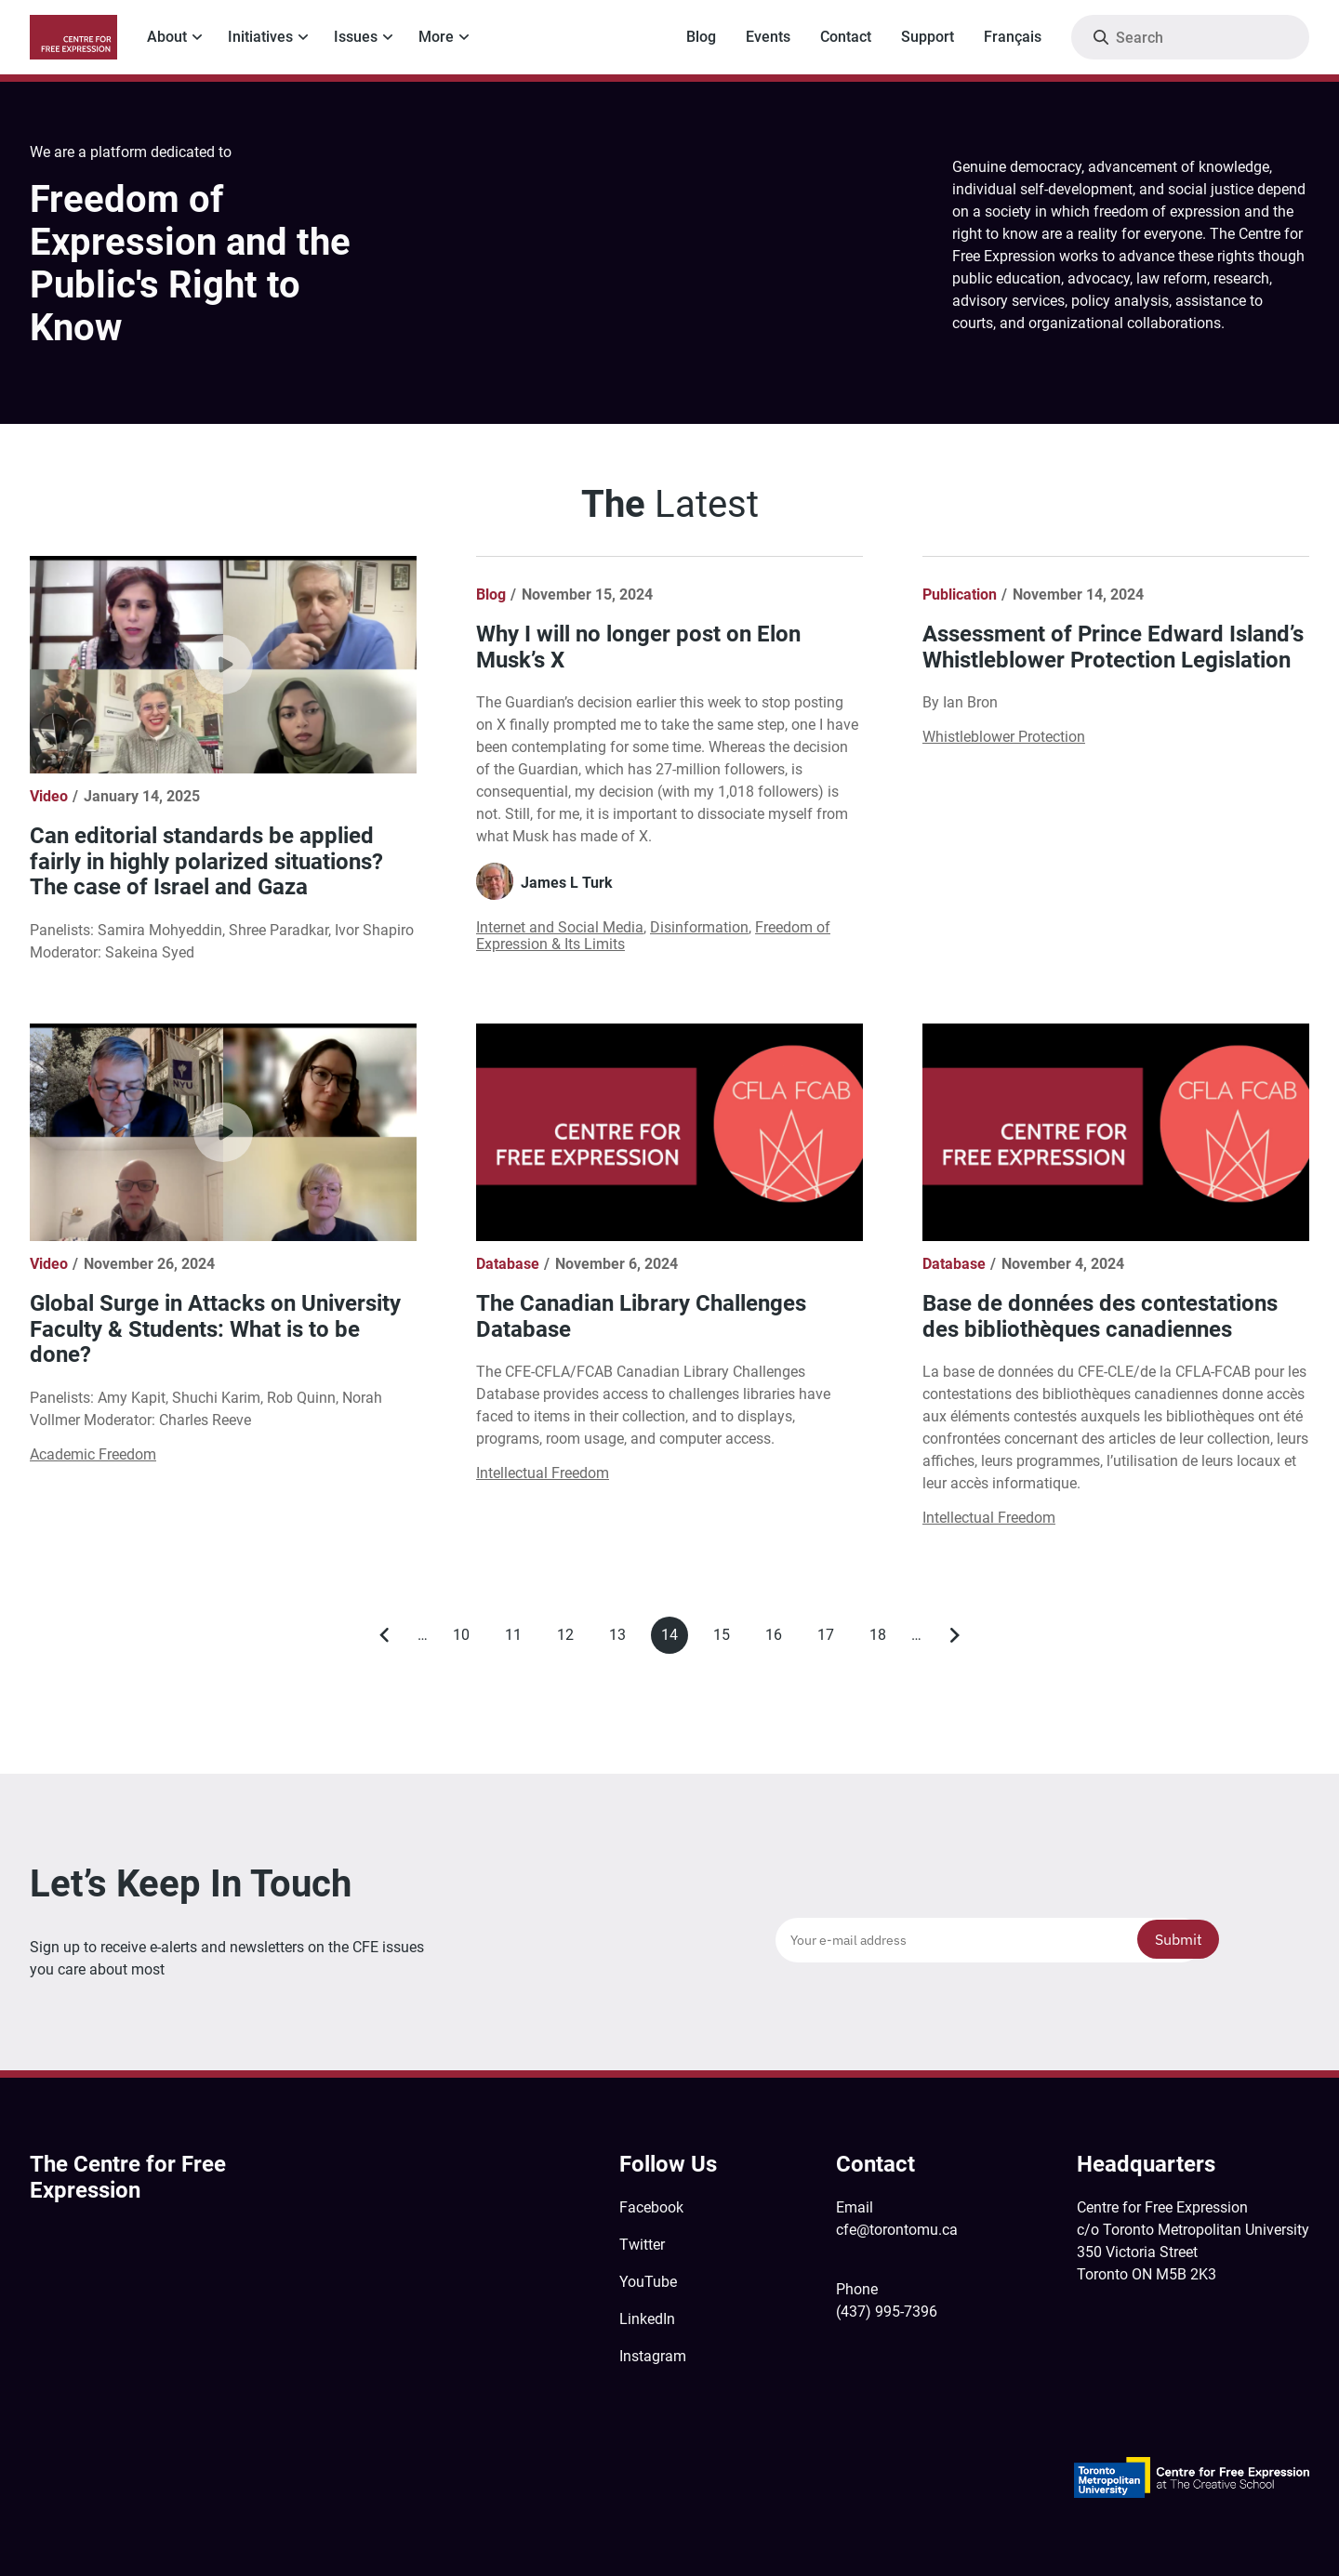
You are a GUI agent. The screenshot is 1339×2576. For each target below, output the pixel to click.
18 (882, 1639)
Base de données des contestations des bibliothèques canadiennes (1100, 1316)
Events (768, 37)
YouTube (648, 2282)
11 (518, 1639)
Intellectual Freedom (542, 1473)
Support (927, 37)
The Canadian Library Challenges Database (641, 1316)
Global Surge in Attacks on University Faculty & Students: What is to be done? (215, 1328)
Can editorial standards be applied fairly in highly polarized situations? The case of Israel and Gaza (206, 861)
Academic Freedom (93, 1454)
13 (622, 1639)
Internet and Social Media (559, 927)
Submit (1178, 1939)
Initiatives (260, 37)
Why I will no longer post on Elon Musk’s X (638, 647)
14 (674, 1640)
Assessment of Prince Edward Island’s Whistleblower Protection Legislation (1113, 647)
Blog (701, 37)
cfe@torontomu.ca (897, 2230)
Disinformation (699, 927)
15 (726, 1639)
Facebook (651, 2207)
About (167, 37)
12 (570, 1639)
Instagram (652, 2356)
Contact (845, 37)
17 (830, 1639)
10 (466, 1639)
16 (778, 1639)
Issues (356, 37)
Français (1012, 37)
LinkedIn (647, 2319)
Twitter (642, 2244)
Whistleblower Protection (1003, 737)
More (436, 37)
